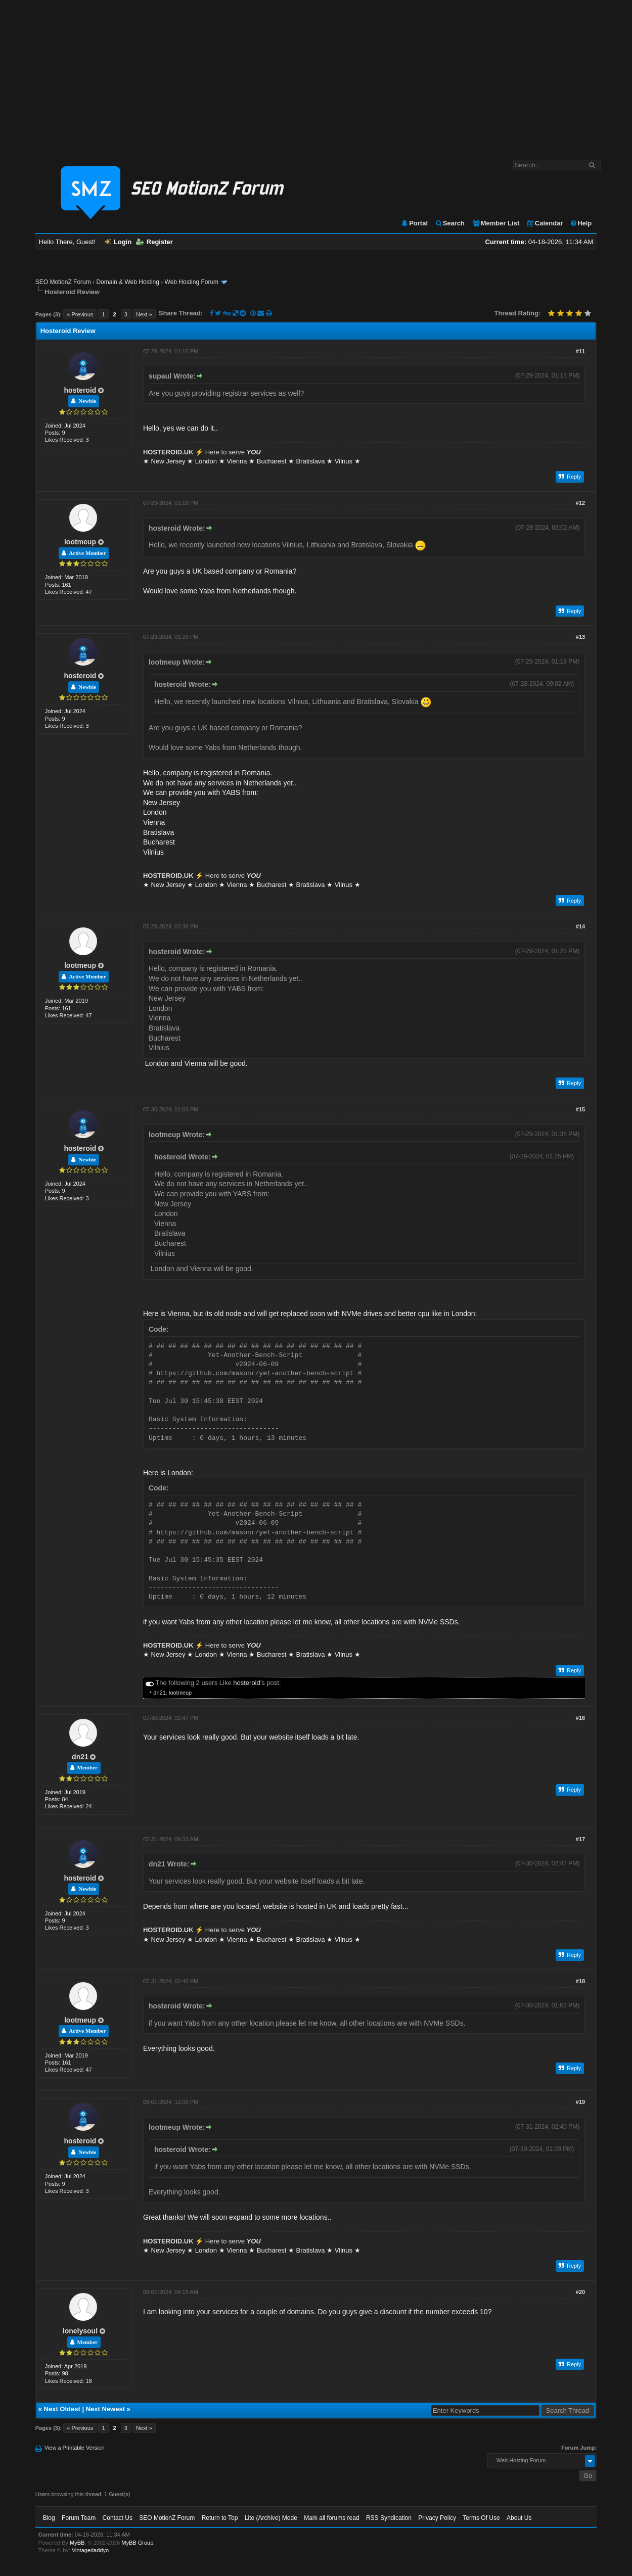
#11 (580, 351)
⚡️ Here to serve (202, 452)
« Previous (80, 314)
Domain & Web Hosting (127, 282)
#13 (580, 637)
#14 (580, 926)
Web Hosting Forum (191, 282)
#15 (580, 1109)
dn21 (159, 1693)
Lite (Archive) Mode (271, 2517)
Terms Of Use (481, 2517)
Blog (49, 2517)
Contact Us (117, 2517)
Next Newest (105, 2409)
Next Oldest (62, 2409)
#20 (580, 2292)
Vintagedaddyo (90, 2550)
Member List (496, 223)
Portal (414, 223)
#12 (580, 503)
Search (450, 223)
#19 (580, 2102)
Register (154, 242)
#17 (580, 1839)
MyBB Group (137, 2543)
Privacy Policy (437, 2517)
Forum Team (79, 2517)
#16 (580, 1718)
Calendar (544, 223)
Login (118, 242)
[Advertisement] (316, 75)
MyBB (77, 2543)
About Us (519, 2517)
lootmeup (80, 542)
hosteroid (80, 390)
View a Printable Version (74, 2448)
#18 (580, 1981)
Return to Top (220, 2517)
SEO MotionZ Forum (63, 282)
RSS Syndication (389, 2517)
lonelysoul (80, 2331)
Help (581, 223)
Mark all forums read (331, 2517)
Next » (144, 314)
